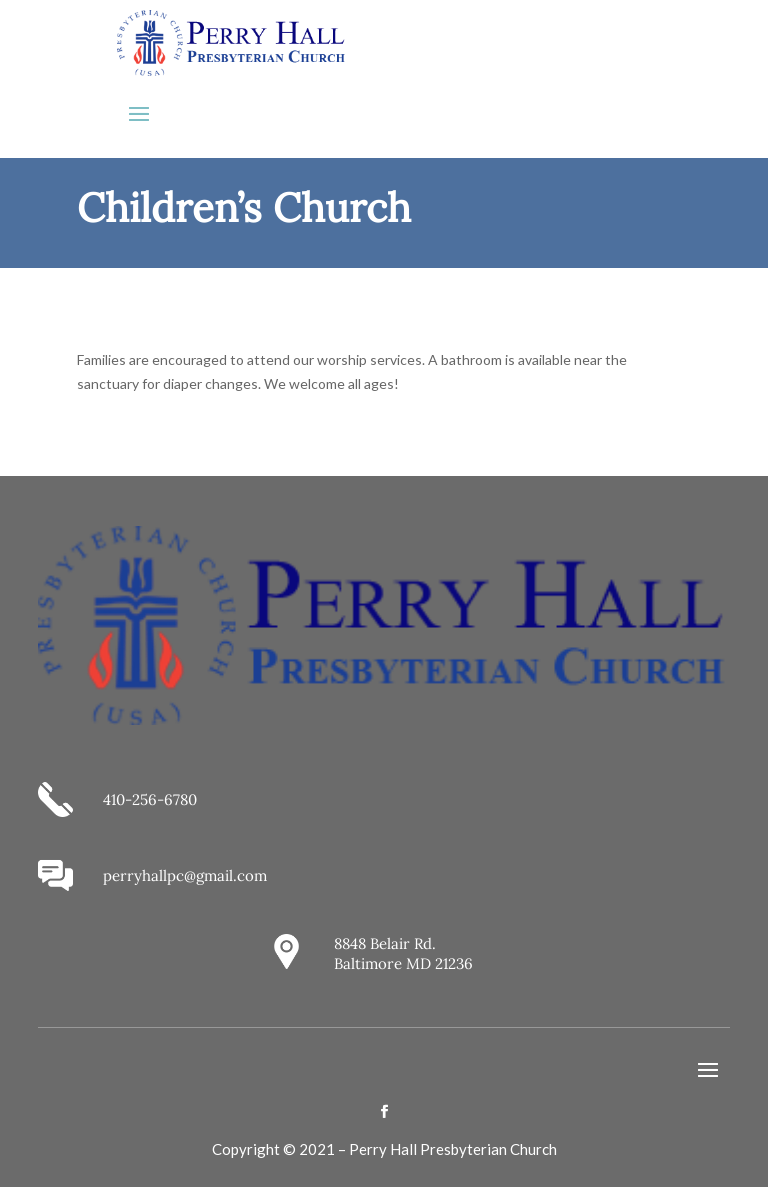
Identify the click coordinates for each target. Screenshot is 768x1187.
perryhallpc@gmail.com (185, 875)
